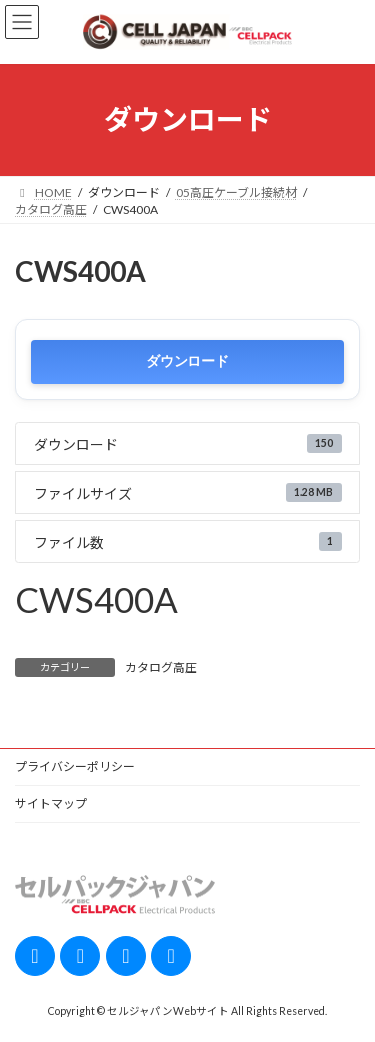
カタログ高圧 (161, 667)
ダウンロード (187, 361)
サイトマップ (51, 803)
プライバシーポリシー (75, 766)
